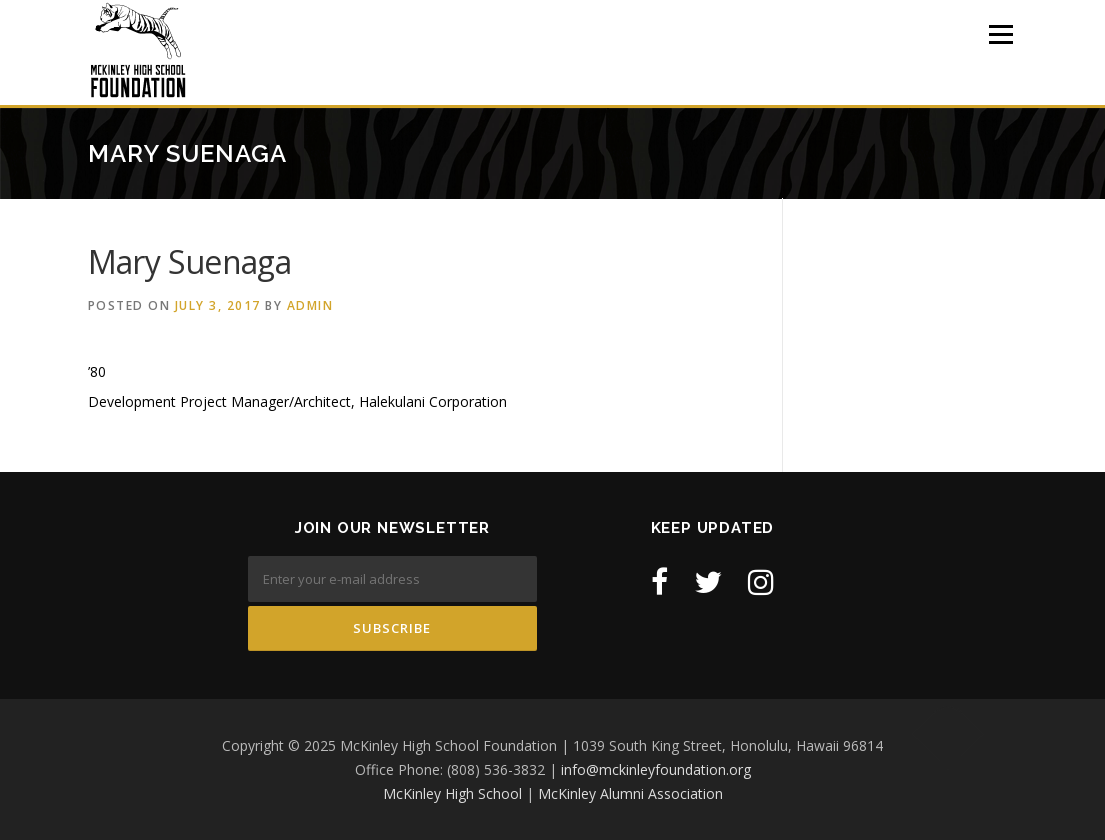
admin (310, 305)
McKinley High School (452, 793)
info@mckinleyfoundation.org (656, 769)
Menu (1000, 34)
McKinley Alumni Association (630, 793)
